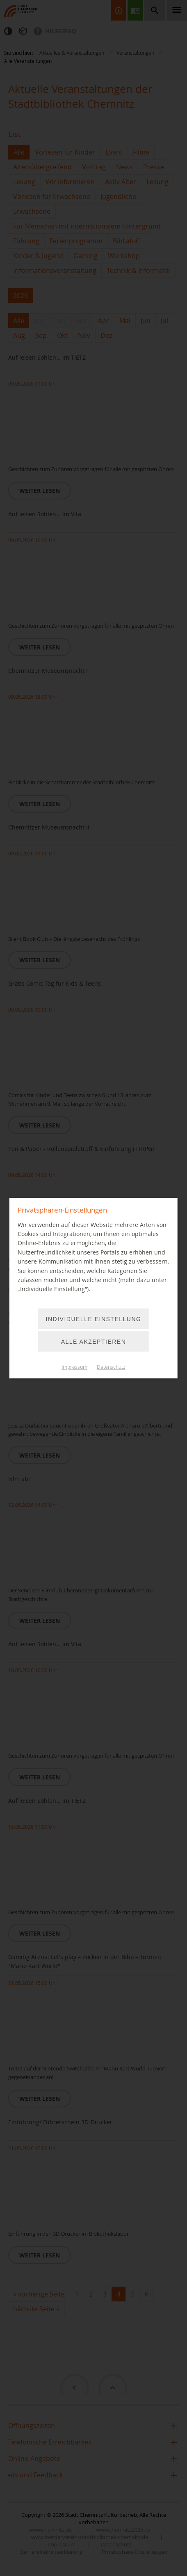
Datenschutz (111, 1367)
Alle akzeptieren (93, 1341)
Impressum (74, 1367)
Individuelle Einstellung (93, 1319)
